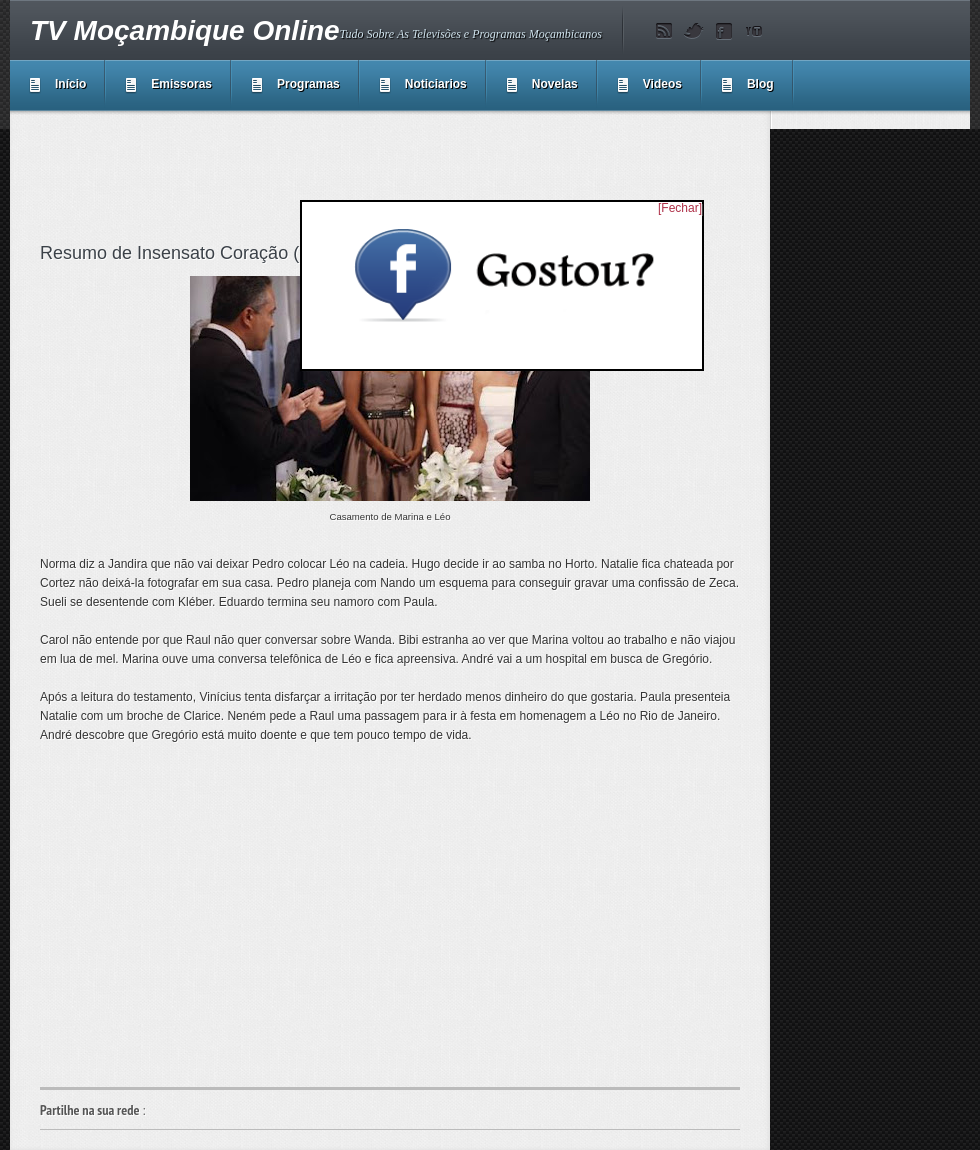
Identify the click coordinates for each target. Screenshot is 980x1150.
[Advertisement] (404, 174)
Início (70, 84)
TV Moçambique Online (185, 30)
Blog (760, 84)
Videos (662, 84)
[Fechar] (680, 208)
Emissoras (181, 84)
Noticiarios (436, 84)
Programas (308, 84)
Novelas (555, 84)
